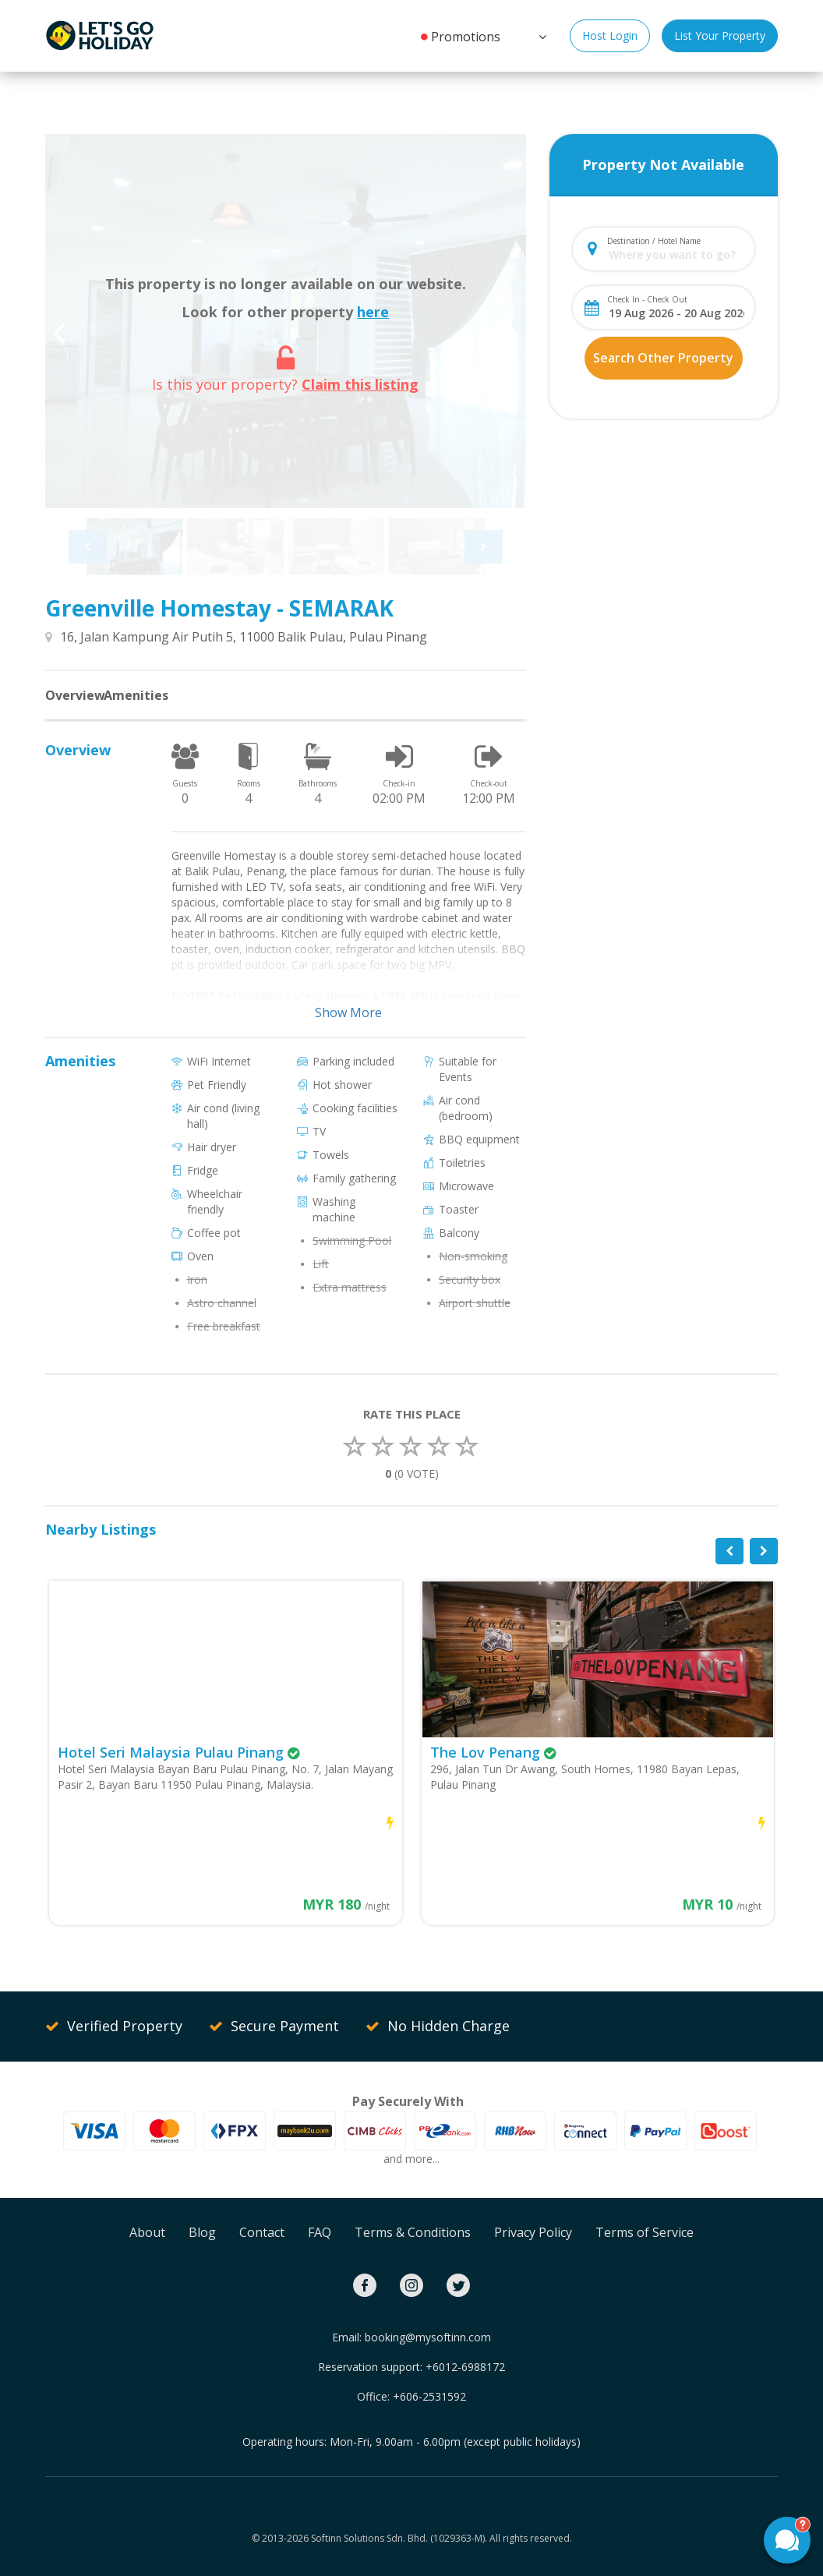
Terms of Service (644, 2232)
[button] (541, 35)
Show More (348, 1012)
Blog (202, 2232)
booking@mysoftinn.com (428, 2337)
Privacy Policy (533, 2232)
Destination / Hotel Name (654, 240)
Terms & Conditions (413, 2232)
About (147, 2232)
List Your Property (719, 35)
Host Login (610, 35)
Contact (261, 2232)
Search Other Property (663, 357)
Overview (75, 695)
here (373, 311)
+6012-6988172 (465, 2366)
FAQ (319, 2232)
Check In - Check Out (647, 299)
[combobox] (676, 254)
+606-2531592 (429, 2396)
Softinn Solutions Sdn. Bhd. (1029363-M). (399, 2538)
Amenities (136, 695)
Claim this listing (360, 384)
